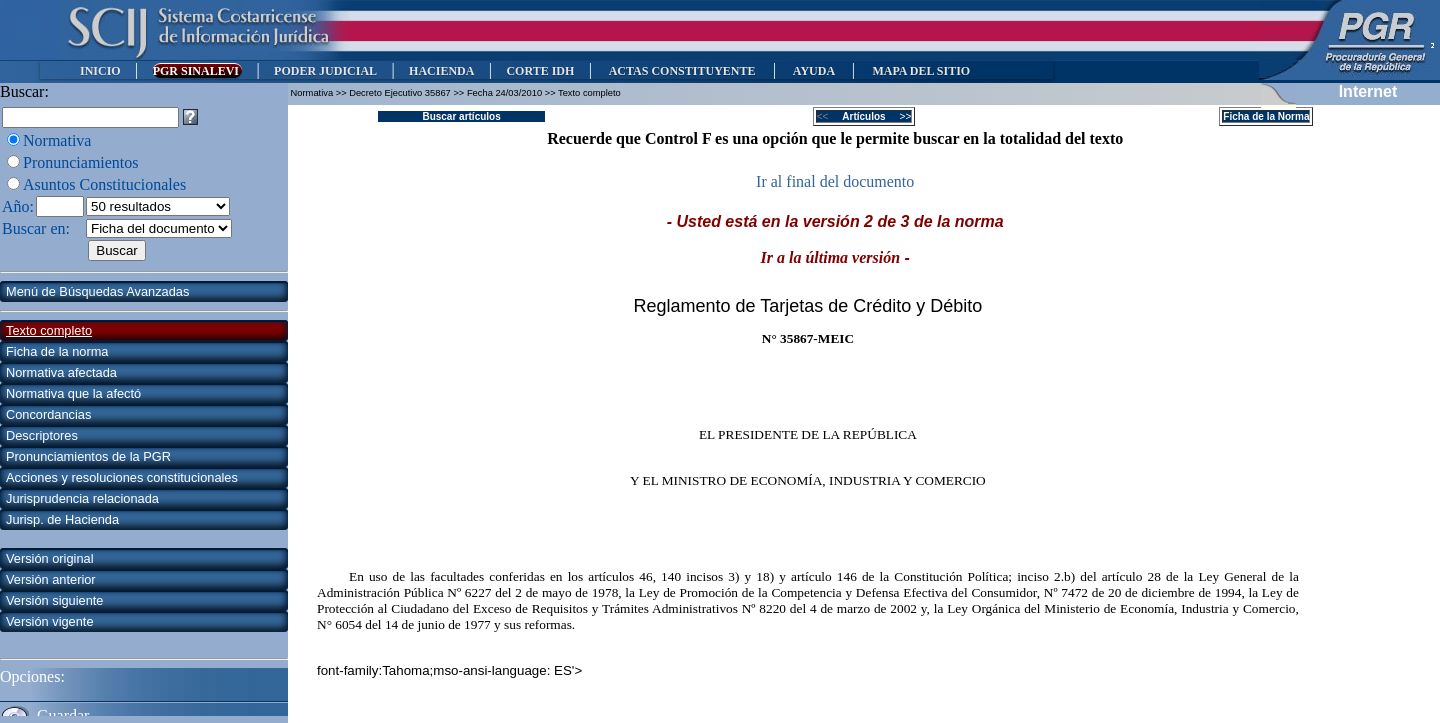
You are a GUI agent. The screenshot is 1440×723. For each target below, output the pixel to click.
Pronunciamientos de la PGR (88, 456)
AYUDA (813, 71)
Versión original (50, 558)
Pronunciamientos (81, 162)
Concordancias (48, 414)
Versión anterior (51, 579)
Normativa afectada (61, 372)
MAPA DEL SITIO (921, 71)
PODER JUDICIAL (325, 71)
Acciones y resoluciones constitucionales (122, 477)
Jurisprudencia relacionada (82, 498)
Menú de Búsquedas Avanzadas (97, 291)
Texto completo (49, 330)
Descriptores (42, 435)
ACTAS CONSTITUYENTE (682, 71)
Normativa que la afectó (73, 393)
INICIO (100, 71)
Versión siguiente (54, 600)
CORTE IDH (540, 71)
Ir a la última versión (831, 257)
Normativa (57, 140)
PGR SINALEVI (197, 71)
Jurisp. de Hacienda (62, 519)
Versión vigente (50, 621)
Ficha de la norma (57, 351)
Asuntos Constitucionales (104, 184)
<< (828, 116)
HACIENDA (441, 71)
